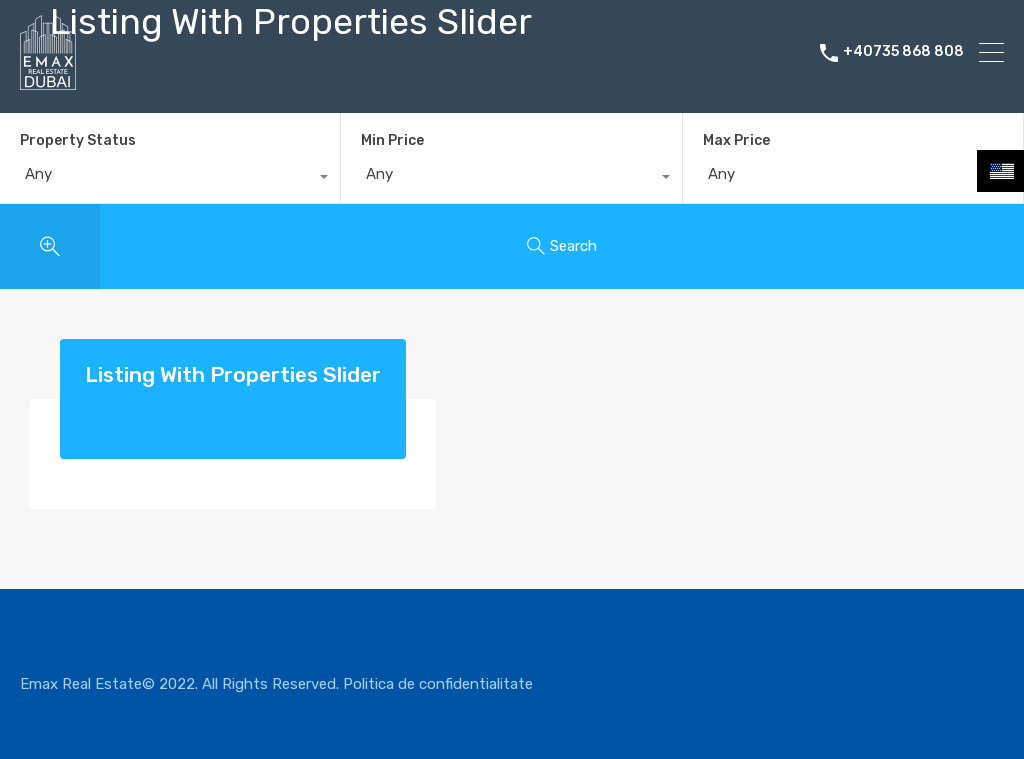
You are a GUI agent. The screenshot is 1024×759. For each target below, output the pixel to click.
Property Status (78, 140)
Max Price (736, 140)
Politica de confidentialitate (438, 684)
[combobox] (170, 179)
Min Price (392, 140)
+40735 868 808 (903, 52)
